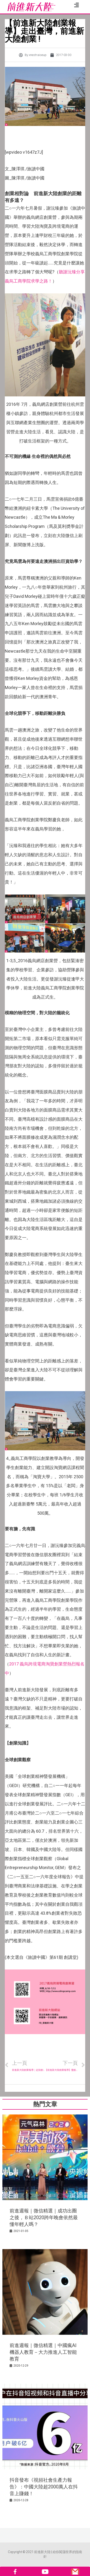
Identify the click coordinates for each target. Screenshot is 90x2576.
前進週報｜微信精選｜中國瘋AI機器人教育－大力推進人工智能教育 (43, 2352)
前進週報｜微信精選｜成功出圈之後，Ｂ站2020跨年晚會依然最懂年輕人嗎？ (44, 2217)
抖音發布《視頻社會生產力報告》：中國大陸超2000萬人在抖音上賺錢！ (44, 2486)
